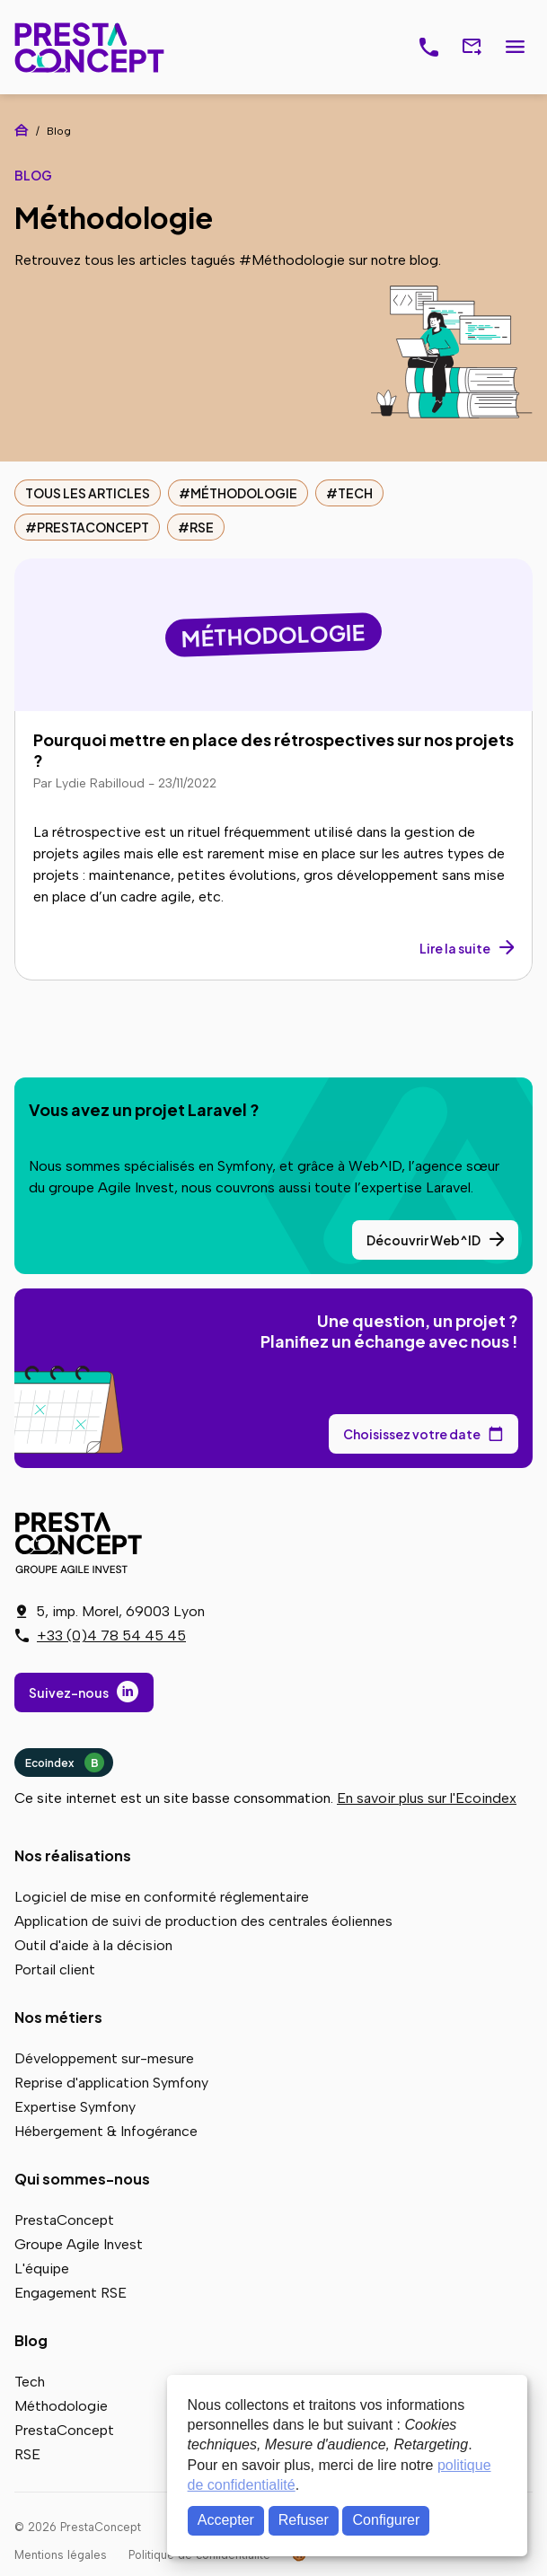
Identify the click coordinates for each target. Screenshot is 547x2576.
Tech (355, 493)
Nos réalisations (72, 1855)
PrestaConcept (91, 47)
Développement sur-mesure (104, 2058)
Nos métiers (58, 2017)
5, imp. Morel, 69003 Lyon (120, 1611)
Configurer (386, 2520)
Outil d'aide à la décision (93, 1945)
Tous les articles (87, 493)
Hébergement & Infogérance (106, 2131)
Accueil (21, 130)
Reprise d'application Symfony (111, 2082)
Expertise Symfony (75, 2106)
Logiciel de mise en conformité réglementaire (161, 1896)
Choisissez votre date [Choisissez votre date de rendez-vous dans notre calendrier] (412, 1434)
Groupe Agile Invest (78, 2244)
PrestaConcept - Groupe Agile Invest (81, 1542)
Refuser (303, 2520)
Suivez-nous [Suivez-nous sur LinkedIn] (69, 1692)
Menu (515, 48)
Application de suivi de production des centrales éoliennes (203, 1921)
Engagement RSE (70, 2292)
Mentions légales (60, 2555)
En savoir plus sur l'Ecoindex (426, 1798)
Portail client (54, 1969)
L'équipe (41, 2268)
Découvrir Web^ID (423, 1240)
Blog (31, 2340)
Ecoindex (64, 1762)
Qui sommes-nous (82, 2178)
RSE (202, 527)
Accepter (226, 2520)
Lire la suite (454, 948)
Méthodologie (243, 493)
